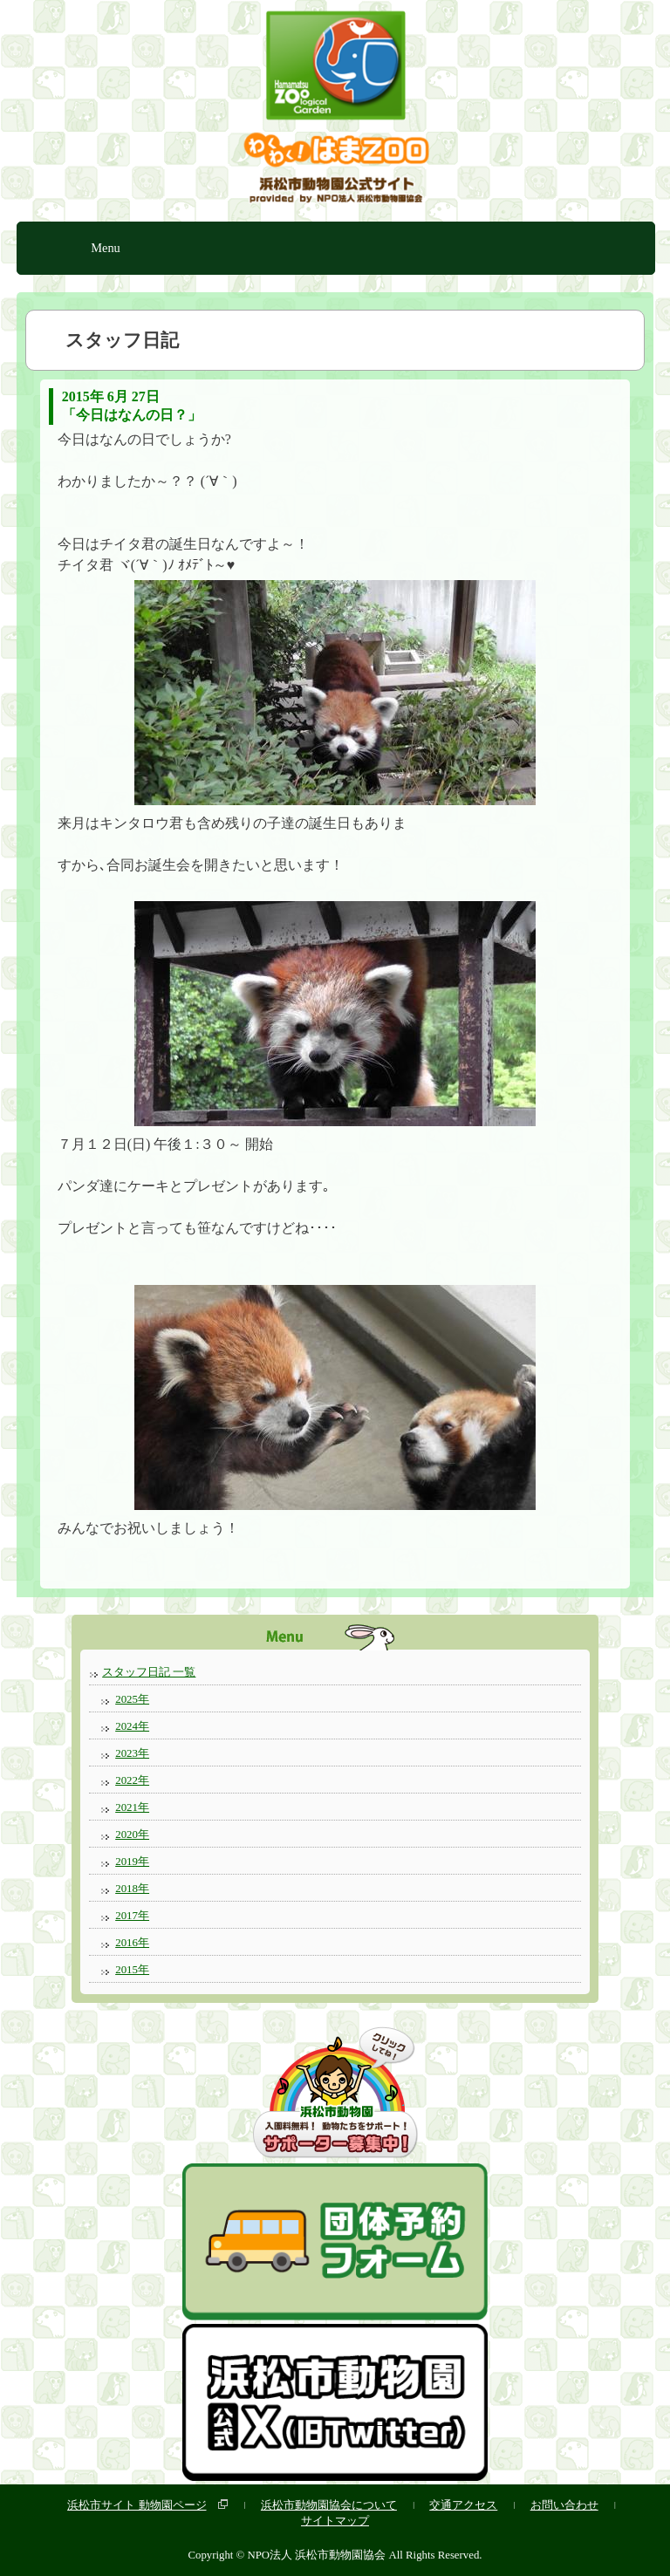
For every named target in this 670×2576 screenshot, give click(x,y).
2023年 (132, 1752)
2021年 (132, 1807)
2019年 (132, 1861)
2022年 (132, 1780)
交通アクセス (463, 2504)
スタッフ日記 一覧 (148, 1671)
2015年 (132, 1969)
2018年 (132, 1888)
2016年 (132, 1942)
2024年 (132, 1725)
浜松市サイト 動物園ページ (136, 2504)
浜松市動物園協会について (329, 2504)
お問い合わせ (564, 2504)
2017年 (132, 1915)
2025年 (132, 1698)
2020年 (132, 1834)
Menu (105, 248)
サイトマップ (335, 2520)
